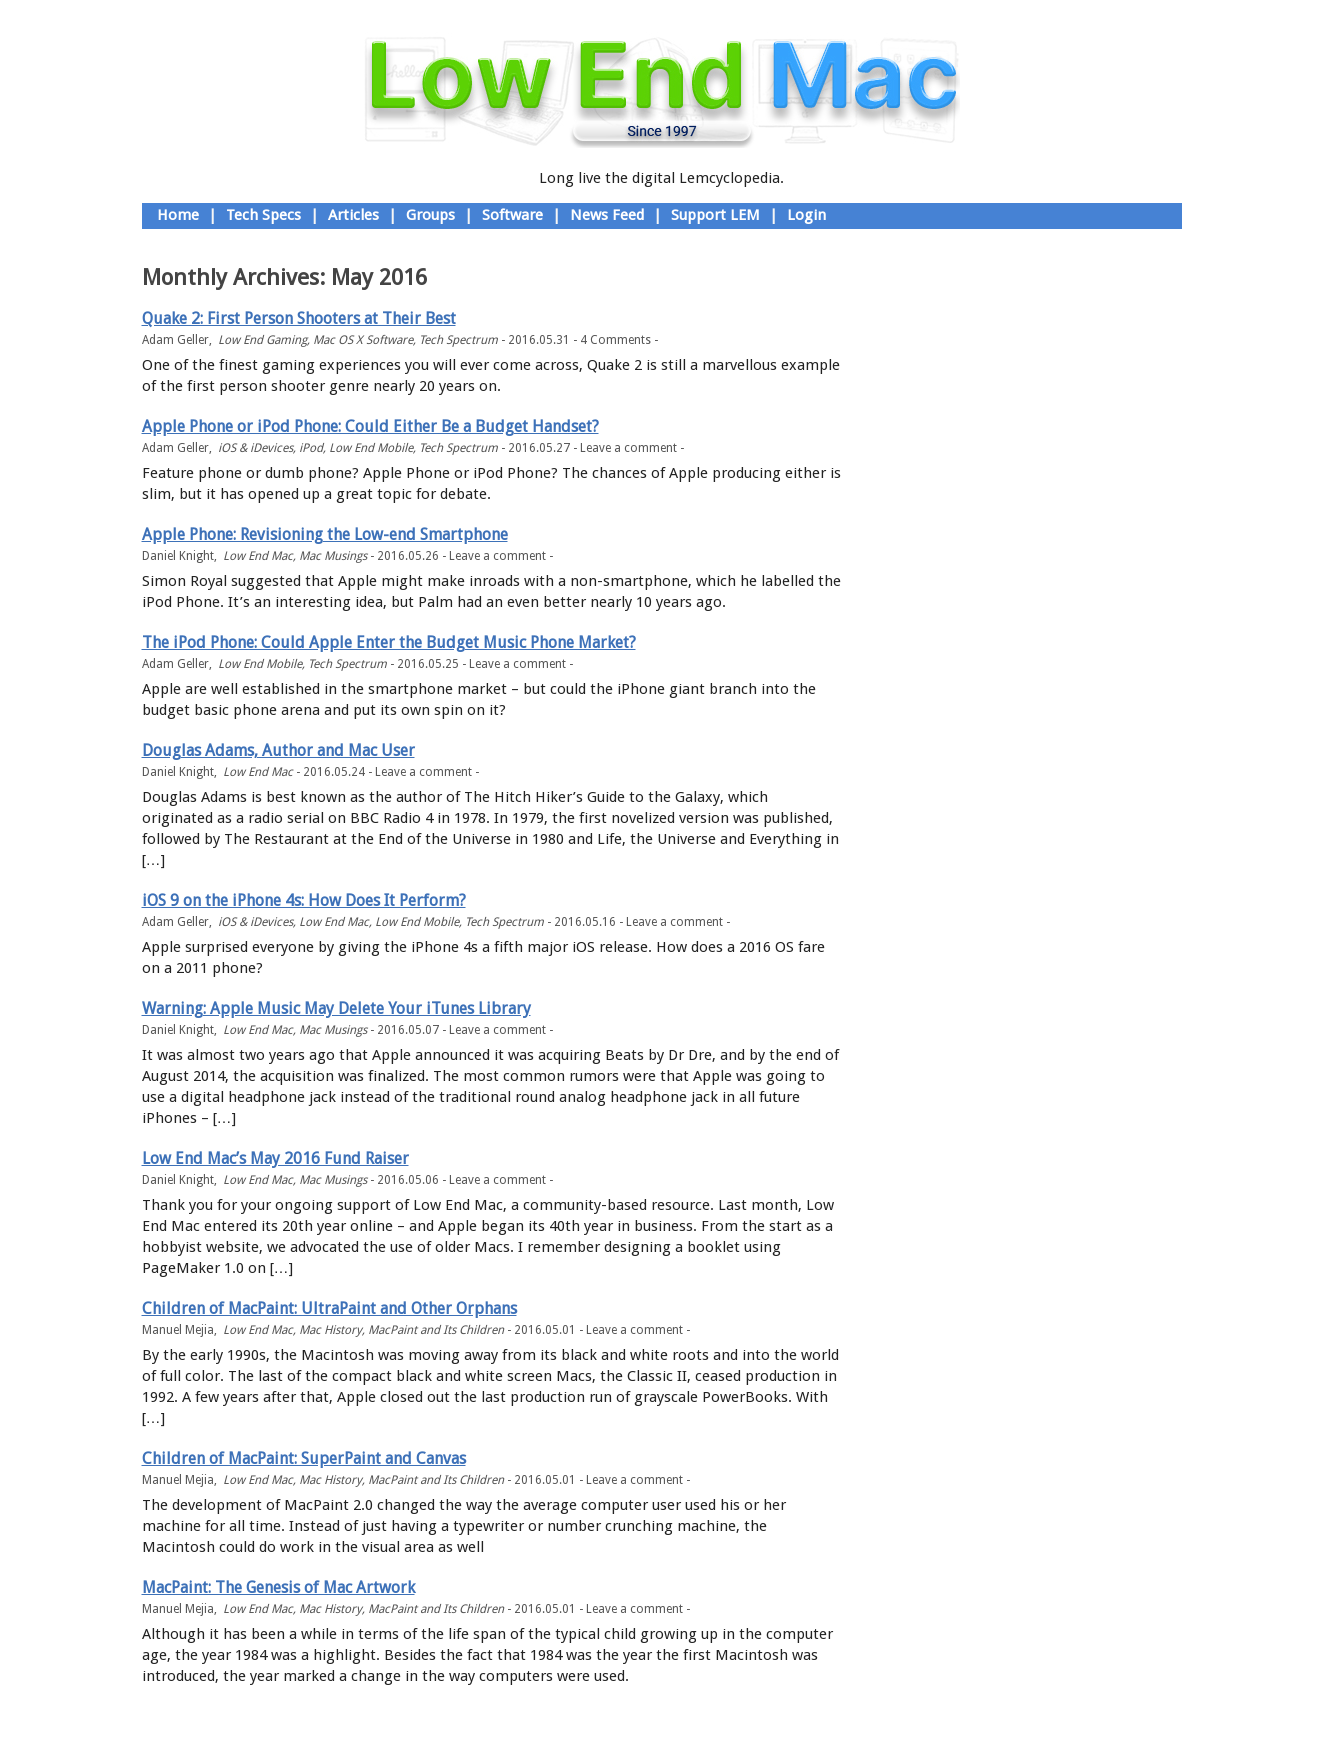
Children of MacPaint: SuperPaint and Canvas (304, 1458)
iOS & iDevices (255, 448)
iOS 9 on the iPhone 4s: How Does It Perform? (304, 900)
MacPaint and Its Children (436, 1330)
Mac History (330, 1330)
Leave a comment (628, 448)
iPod (311, 448)
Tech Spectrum (458, 340)
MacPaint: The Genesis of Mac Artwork (278, 1587)
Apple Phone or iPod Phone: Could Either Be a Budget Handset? (370, 426)
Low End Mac (258, 556)
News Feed (607, 215)
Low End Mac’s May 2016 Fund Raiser (275, 1158)
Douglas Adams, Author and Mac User (278, 750)
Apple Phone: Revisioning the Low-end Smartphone (325, 534)
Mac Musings (333, 556)
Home (178, 215)
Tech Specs (263, 215)
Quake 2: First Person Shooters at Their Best (299, 318)
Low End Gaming (262, 340)
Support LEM (715, 215)
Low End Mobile (371, 448)
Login (806, 215)
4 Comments (615, 340)
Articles (353, 215)
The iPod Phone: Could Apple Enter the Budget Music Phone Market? (389, 642)
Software (512, 215)
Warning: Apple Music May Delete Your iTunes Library (336, 1008)
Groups (430, 215)
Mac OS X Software (363, 340)
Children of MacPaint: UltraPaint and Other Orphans (329, 1308)
